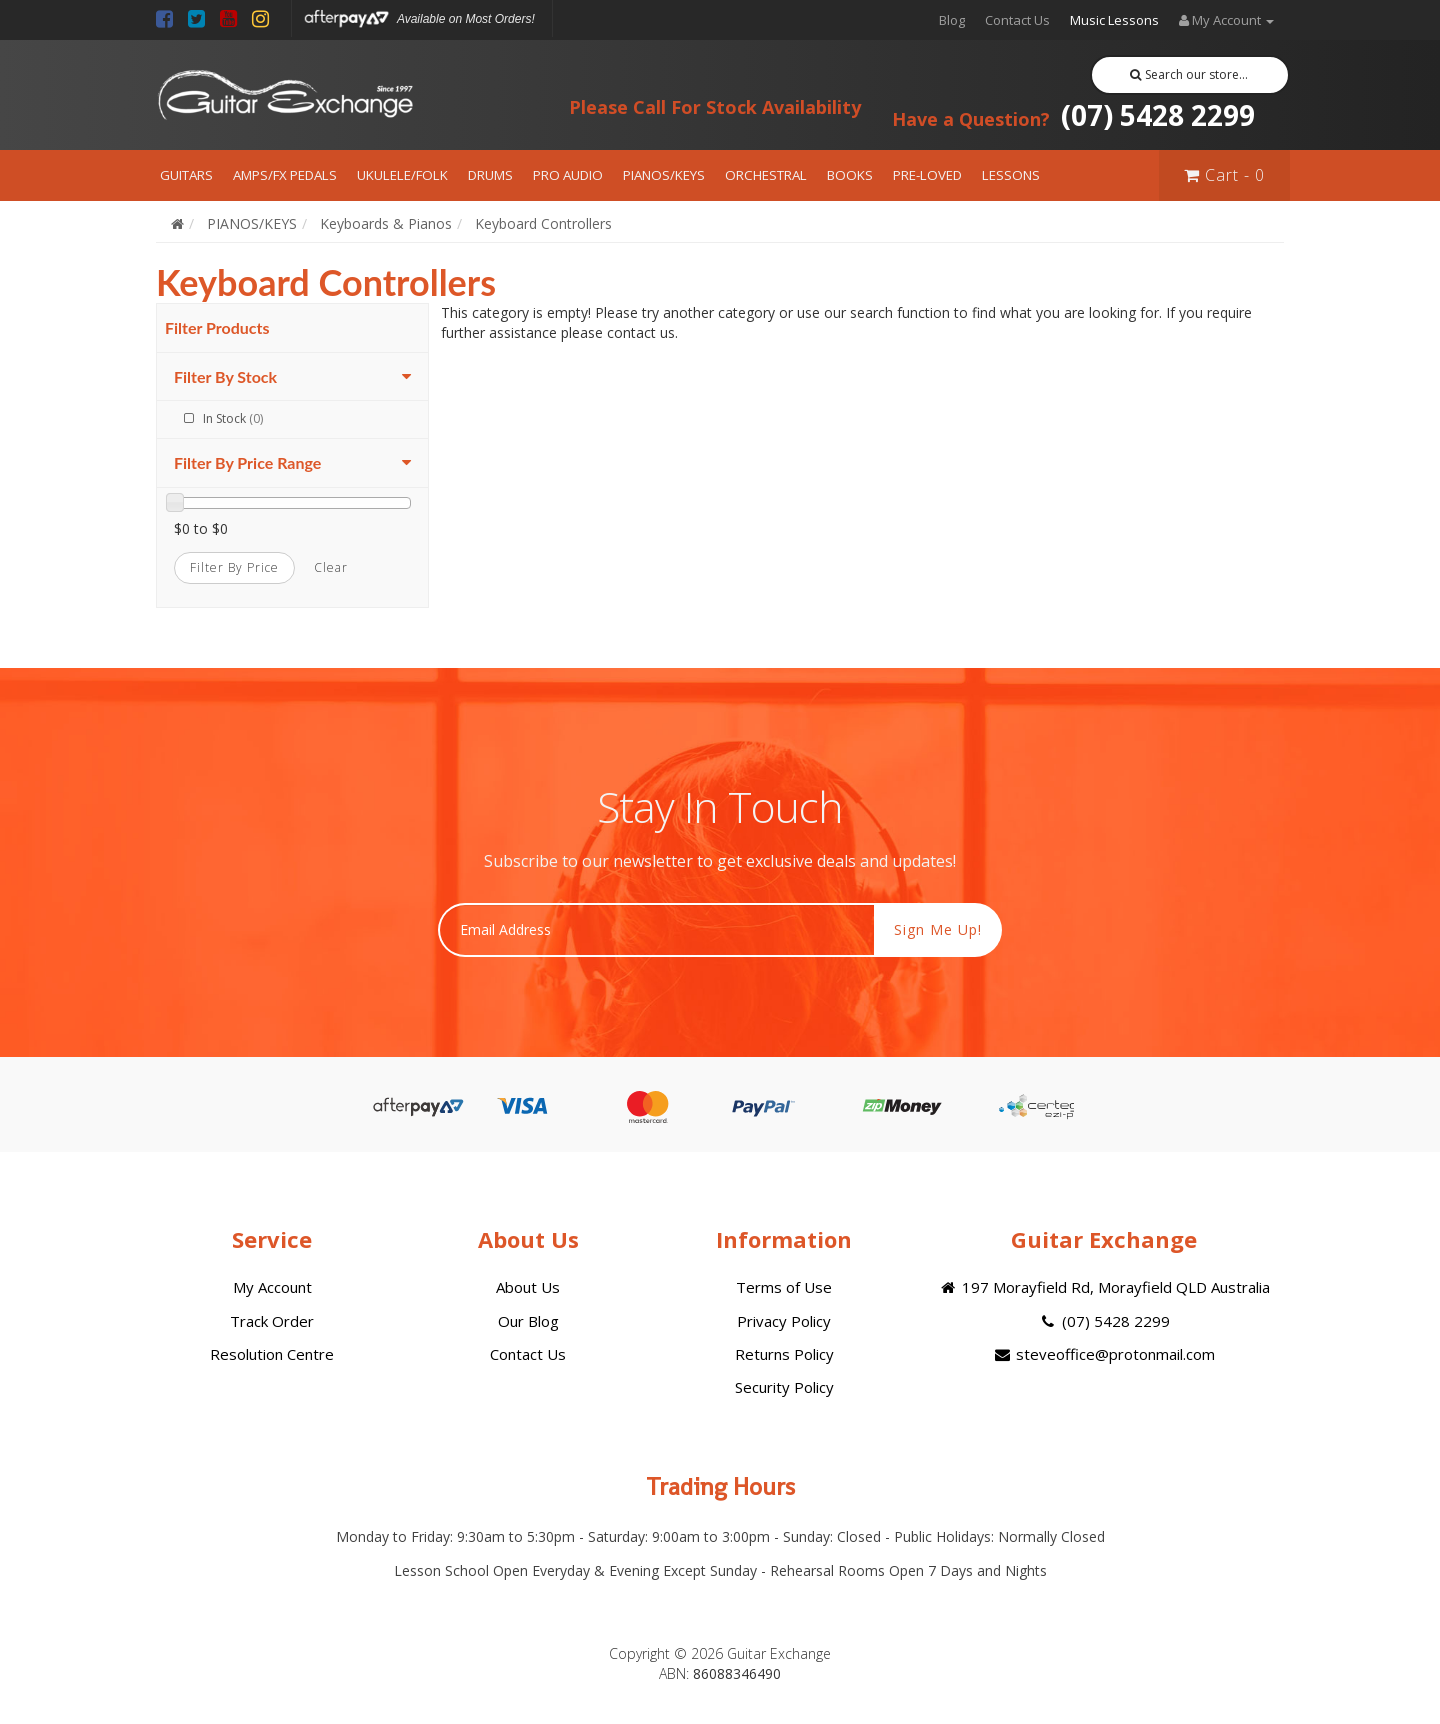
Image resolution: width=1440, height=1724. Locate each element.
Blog (952, 20)
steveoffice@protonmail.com (1104, 1354)
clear (331, 567)
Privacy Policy (784, 1321)
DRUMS (490, 175)
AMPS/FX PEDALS (285, 175)
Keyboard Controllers (543, 223)
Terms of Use (784, 1287)
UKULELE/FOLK (402, 175)
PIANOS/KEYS (664, 175)
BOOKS (850, 175)
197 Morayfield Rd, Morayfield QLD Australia (1103, 1287)
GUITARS (186, 175)
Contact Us (1017, 20)
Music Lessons (1114, 20)
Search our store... (1189, 74)
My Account (272, 1287)
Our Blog (528, 1321)
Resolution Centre (272, 1354)
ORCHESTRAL (766, 175)
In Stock (233, 418)
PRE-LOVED (927, 175)
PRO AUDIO (568, 175)
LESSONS (1011, 175)
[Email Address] (656, 930)
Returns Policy (784, 1354)
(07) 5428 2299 (1073, 115)
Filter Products (217, 328)
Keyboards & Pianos (386, 223)
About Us (528, 1287)
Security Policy (784, 1387)
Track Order (272, 1321)
